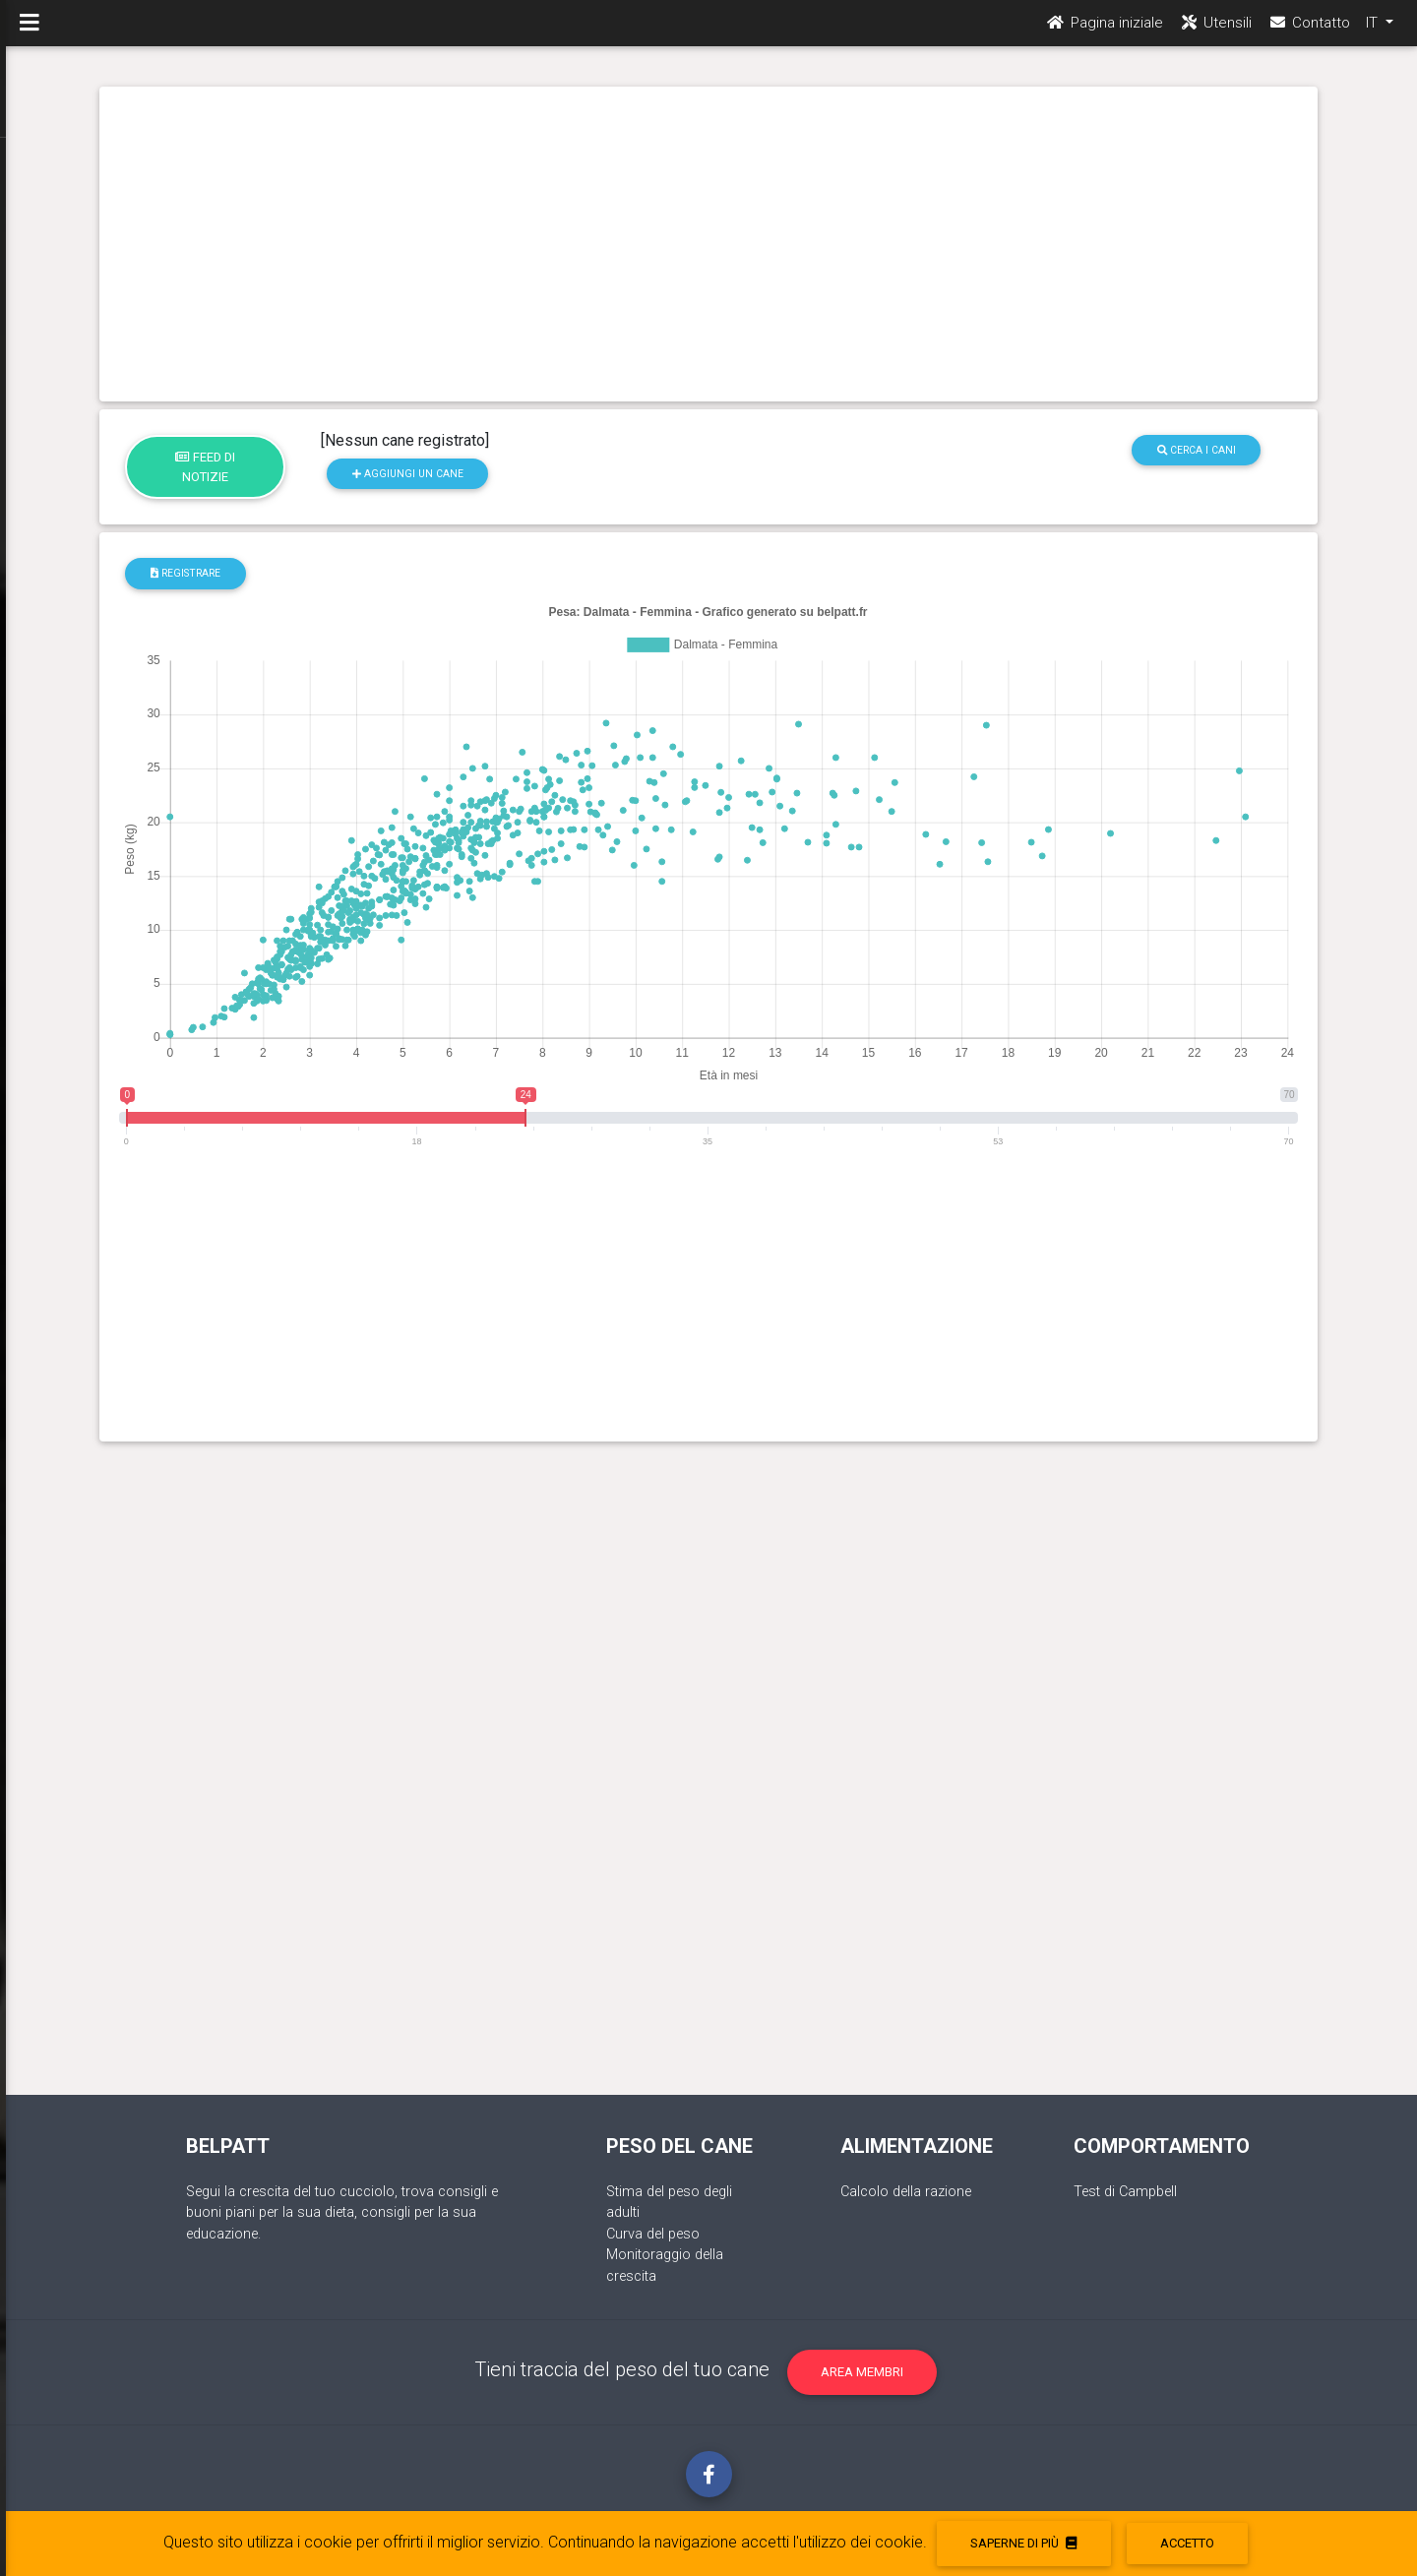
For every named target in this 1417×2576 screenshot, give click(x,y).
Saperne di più (1023, 2543)
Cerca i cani (1196, 450)
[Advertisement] (709, 244)
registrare (185, 573)
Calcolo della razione (905, 2191)
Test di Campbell (1125, 2191)
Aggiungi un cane (407, 473)
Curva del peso (653, 2234)
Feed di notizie (205, 466)
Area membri (862, 2371)
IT (1374, 30)
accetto (1187, 2543)
